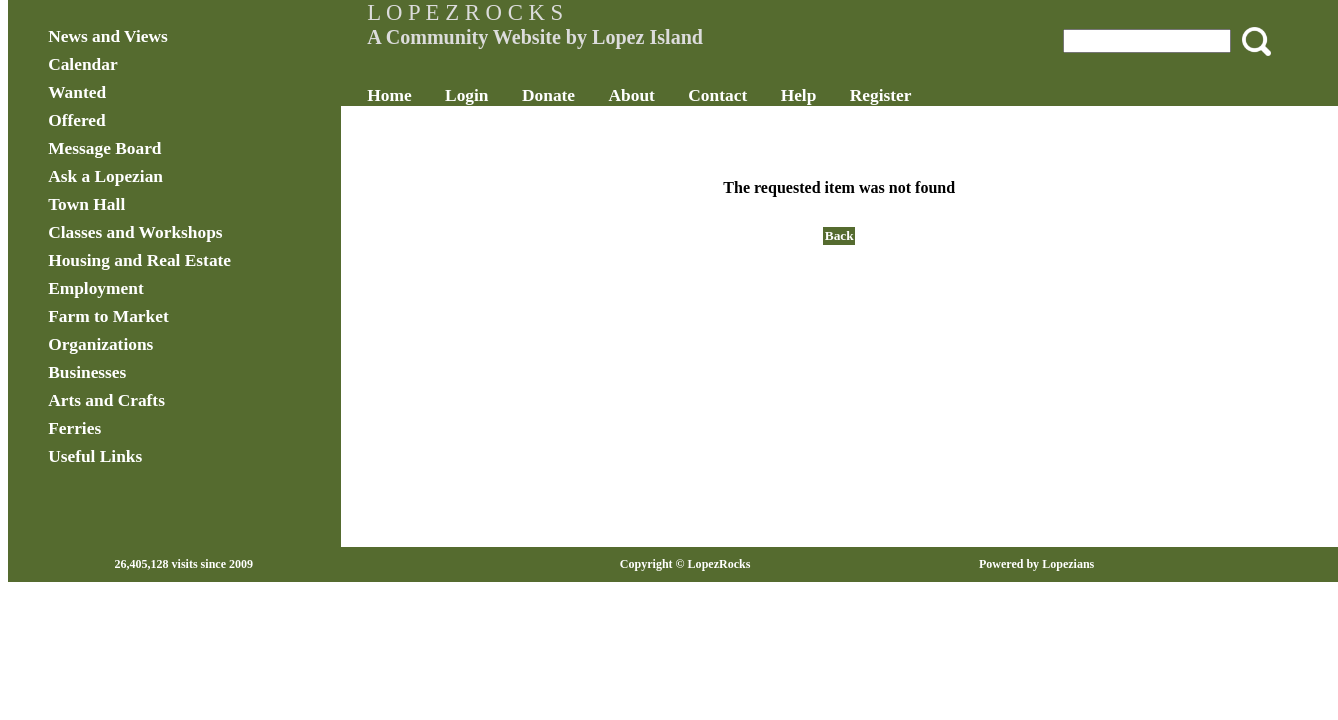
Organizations (167, 344)
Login (499, 95)
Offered (144, 120)
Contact (751, 95)
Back (822, 235)
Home (423, 95)
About (665, 95)
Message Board (171, 148)
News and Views (175, 36)
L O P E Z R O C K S (499, 12)
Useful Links (162, 456)
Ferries (141, 428)
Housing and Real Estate (206, 260)
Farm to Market (175, 316)
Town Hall (153, 204)
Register (914, 95)
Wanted (144, 92)
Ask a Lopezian (172, 176)
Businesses (154, 372)
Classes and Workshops (202, 232)
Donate (581, 95)
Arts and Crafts (173, 400)
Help (832, 95)
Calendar (150, 64)
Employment (163, 288)
